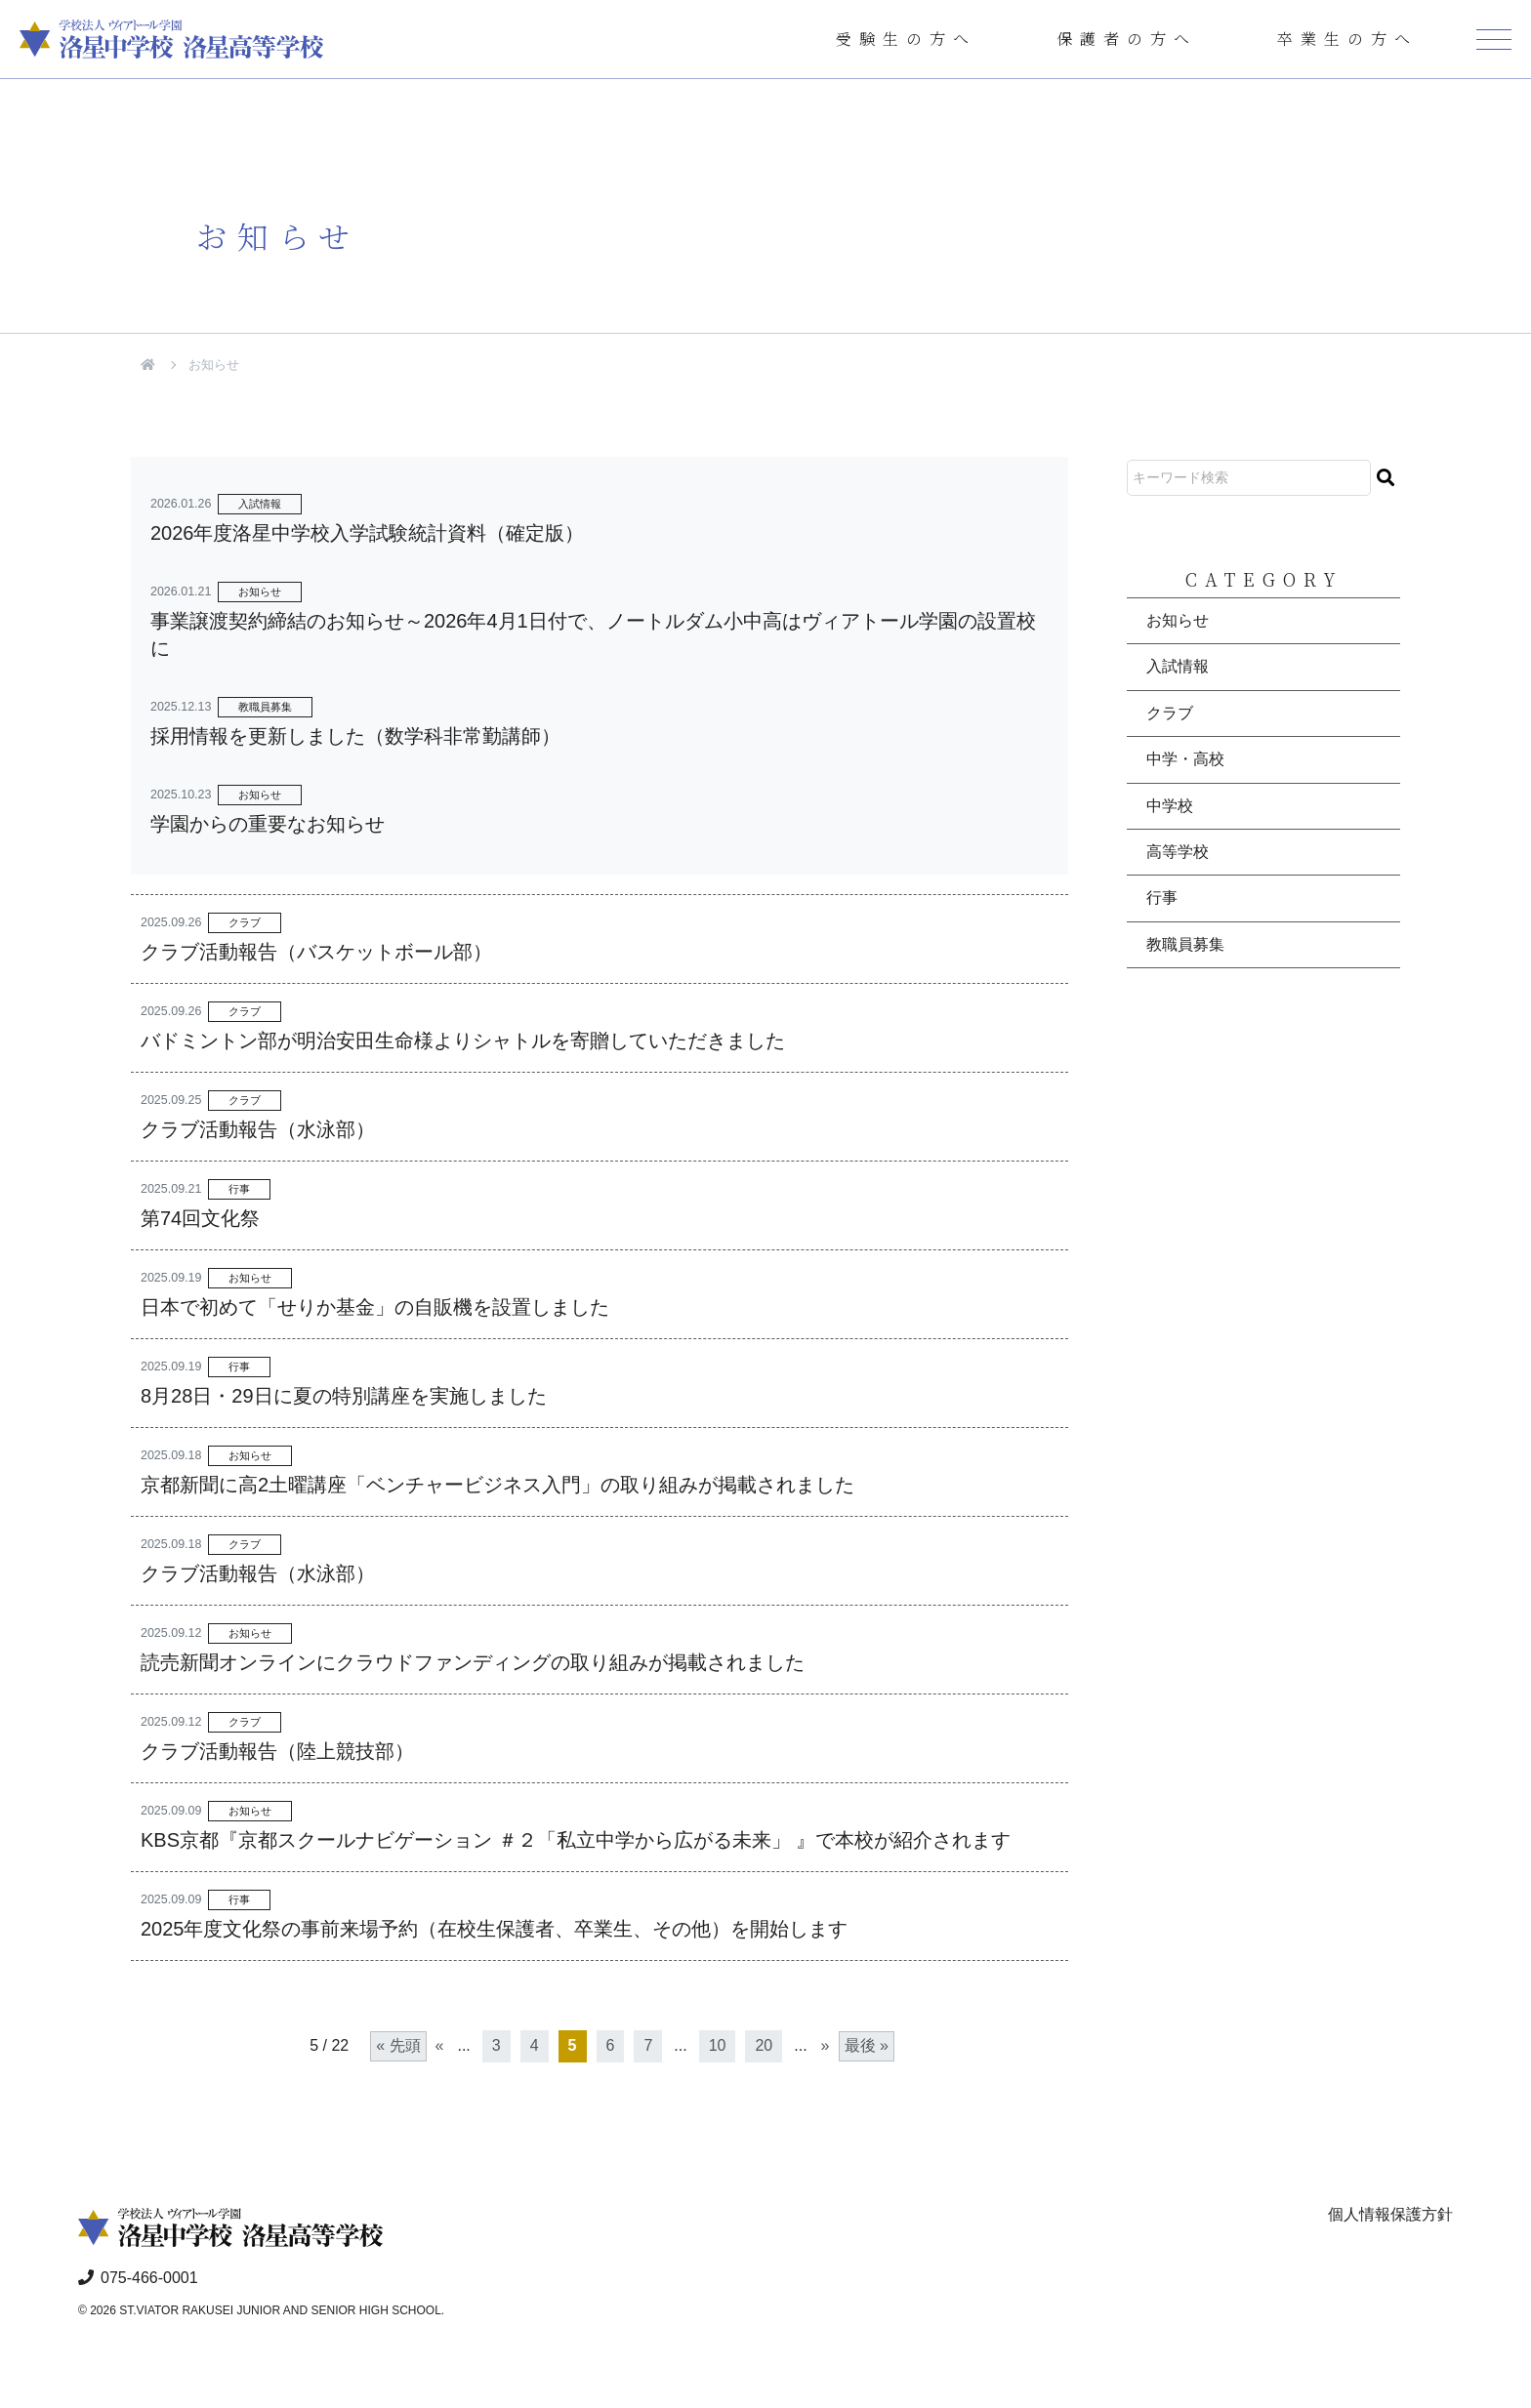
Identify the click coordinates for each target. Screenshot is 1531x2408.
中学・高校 (1185, 759)
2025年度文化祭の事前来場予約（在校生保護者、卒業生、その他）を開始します (494, 1928)
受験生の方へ (906, 38)
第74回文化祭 (200, 1218)
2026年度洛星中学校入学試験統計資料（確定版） (367, 533)
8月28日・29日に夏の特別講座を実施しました (344, 1396)
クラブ (244, 922)
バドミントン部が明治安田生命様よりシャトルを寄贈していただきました (463, 1040)
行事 (239, 1189)
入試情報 (259, 504)
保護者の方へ (1126, 38)
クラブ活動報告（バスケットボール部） (316, 951)
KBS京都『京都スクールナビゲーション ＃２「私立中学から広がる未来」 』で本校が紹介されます (576, 1840)
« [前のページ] (439, 2045)
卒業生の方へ (1347, 38)
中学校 (1169, 805)
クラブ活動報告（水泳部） (258, 1129)
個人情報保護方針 (1390, 2214)
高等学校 (1177, 851)
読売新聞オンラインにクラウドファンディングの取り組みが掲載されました (473, 1662)
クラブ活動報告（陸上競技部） (277, 1751)
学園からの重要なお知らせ (267, 824)
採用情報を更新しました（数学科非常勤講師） (355, 736)
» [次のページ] (825, 2045)
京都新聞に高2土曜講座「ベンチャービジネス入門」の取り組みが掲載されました (497, 1484)
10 (717, 2045)
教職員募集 (265, 707)
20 (763, 2045)
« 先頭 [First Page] (398, 2045)
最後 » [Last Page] (867, 2045)
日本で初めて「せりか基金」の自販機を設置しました (375, 1307)
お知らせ (259, 591)
